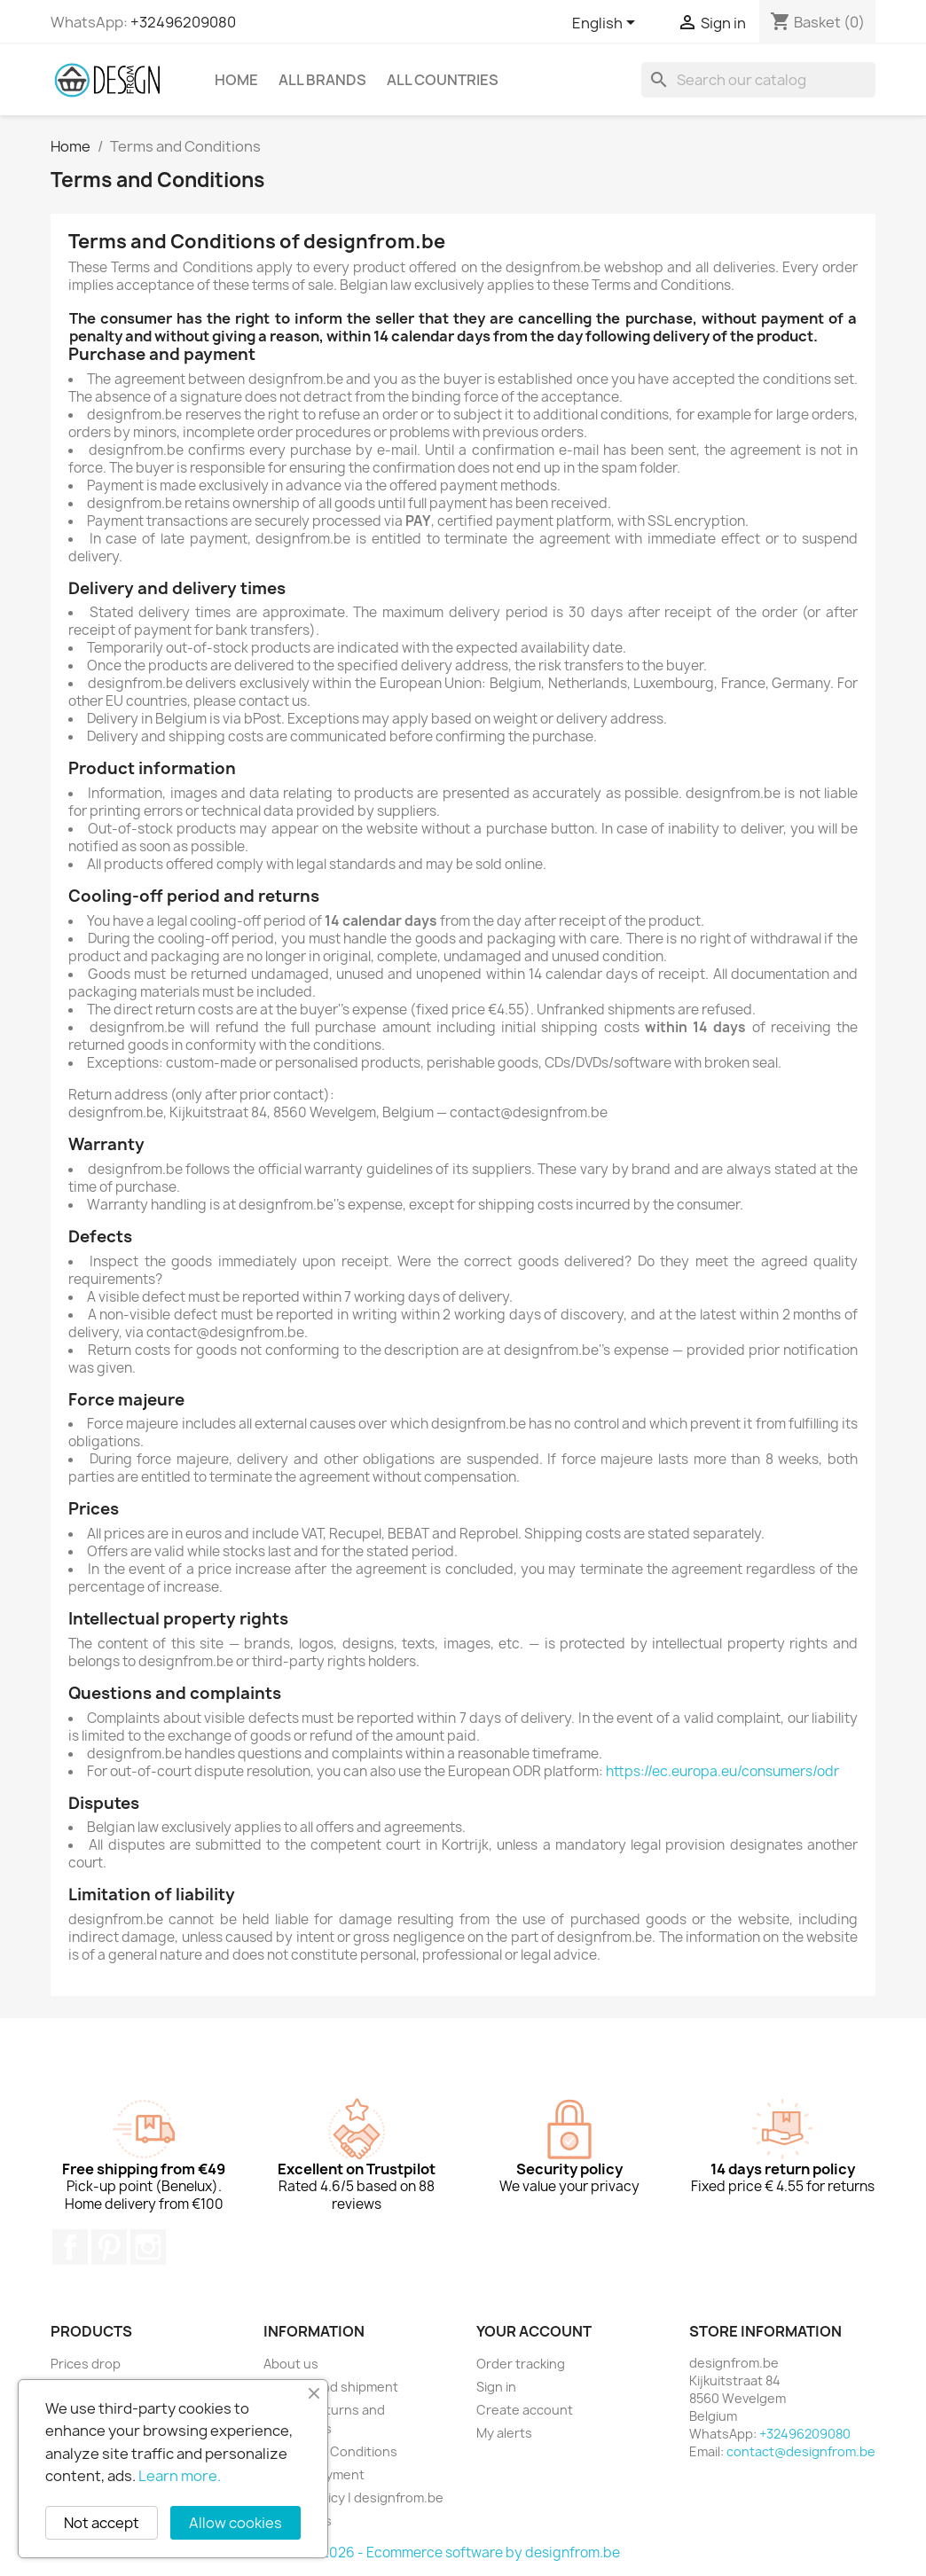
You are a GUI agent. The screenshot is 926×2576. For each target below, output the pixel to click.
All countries (442, 80)
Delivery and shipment (330, 2386)
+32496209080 (183, 22)
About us (290, 2363)
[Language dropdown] (606, 24)
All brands (322, 80)
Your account (534, 2331)
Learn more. (179, 2476)
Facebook (70, 2247)
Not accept (101, 2523)
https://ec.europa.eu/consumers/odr (722, 1771)
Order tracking (520, 2363)
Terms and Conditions (330, 2451)
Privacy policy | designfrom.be (353, 2497)
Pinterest (109, 2247)
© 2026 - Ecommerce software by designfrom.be (463, 2552)
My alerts (504, 2432)
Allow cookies (235, 2523)
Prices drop (86, 2363)
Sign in (496, 2386)
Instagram (148, 2247)
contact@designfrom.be (800, 2451)
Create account (524, 2409)
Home (236, 80)
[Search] (758, 80)
